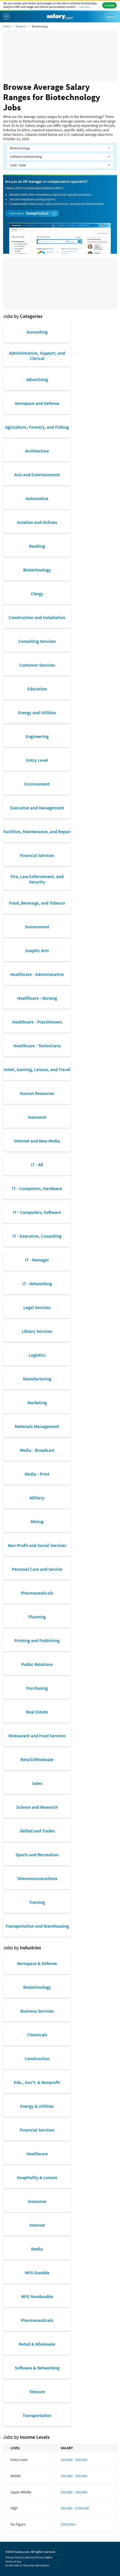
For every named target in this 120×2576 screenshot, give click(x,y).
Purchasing (37, 1688)
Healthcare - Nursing (37, 998)
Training (37, 1902)
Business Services (37, 2011)
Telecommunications (37, 1878)
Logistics (37, 1355)
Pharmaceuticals (37, 1593)
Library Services (37, 1331)
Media (37, 2249)
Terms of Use (13, 2561)
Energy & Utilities (37, 2106)
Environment (37, 784)
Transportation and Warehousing (37, 1926)
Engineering (37, 736)
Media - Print (37, 1474)
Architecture (37, 451)
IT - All (37, 1164)
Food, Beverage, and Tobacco (37, 903)
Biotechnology (37, 570)
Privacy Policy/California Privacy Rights (28, 2557)
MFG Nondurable (37, 2296)
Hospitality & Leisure (37, 2177)
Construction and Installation (37, 617)
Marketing (37, 1402)
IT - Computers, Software (37, 1212)
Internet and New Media (37, 1141)
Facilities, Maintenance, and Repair (37, 831)
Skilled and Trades (37, 1831)
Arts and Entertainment (37, 475)
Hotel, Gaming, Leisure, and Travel (37, 1069)
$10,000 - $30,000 (74, 2459)
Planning (37, 1617)
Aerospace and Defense (37, 403)
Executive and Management (37, 808)
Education (37, 689)
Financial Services (37, 855)
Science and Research (37, 1807)
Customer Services (37, 665)
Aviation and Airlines (37, 522)
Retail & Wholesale (37, 2344)
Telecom (37, 2391)
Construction (37, 2058)
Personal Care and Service (37, 1569)
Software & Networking (37, 2368)
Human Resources (37, 1093)
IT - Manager (37, 1260)
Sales (37, 1783)
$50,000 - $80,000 (74, 2492)
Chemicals (37, 2035)
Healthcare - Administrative (37, 974)
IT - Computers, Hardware (37, 1188)
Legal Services (37, 1307)
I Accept (109, 5)
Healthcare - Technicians (37, 1046)
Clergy (37, 593)
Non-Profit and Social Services (37, 1545)
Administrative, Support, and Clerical (37, 355)
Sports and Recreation (37, 1854)
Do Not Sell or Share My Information (27, 2565)
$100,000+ (68, 2524)
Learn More (84, 6)
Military (36, 1498)
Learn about (32, 213)
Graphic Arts (37, 950)
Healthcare (37, 2154)
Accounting (37, 332)
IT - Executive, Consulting (36, 1236)
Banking (37, 546)
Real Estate (37, 1712)
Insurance (37, 1117)
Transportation (37, 2415)
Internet (37, 2225)
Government (37, 927)
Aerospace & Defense (37, 1963)
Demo (110, 17)
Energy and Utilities (37, 712)
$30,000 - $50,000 (74, 2475)
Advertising (37, 379)
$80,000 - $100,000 (75, 2508)
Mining (37, 1521)
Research (21, 26)
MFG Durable (37, 2273)
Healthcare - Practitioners (37, 1022)
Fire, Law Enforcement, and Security (36, 879)
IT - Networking (37, 1283)
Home (6, 26)
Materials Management (37, 1426)
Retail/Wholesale (36, 1759)
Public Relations (37, 1664)
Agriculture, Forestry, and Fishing (37, 427)
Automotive (37, 498)
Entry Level (37, 760)
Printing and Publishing (37, 1640)
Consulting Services (37, 641)
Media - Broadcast (37, 1450)
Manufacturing (37, 1379)
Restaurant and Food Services (37, 1736)
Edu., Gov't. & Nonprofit (37, 2082)
